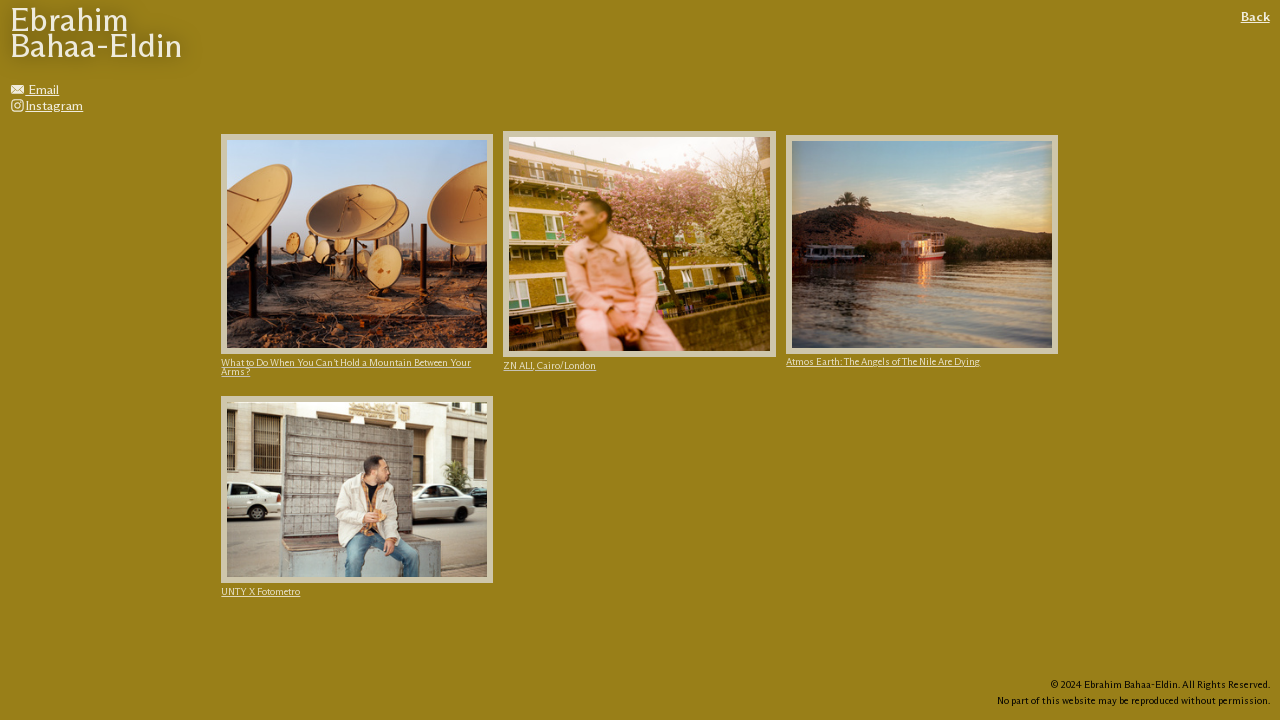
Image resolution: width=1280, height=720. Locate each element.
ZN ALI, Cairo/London (549, 366)
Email (34, 90)
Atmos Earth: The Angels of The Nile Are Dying (883, 362)
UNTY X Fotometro (260, 592)
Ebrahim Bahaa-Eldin (96, 35)
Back (1255, 17)
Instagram (46, 106)
